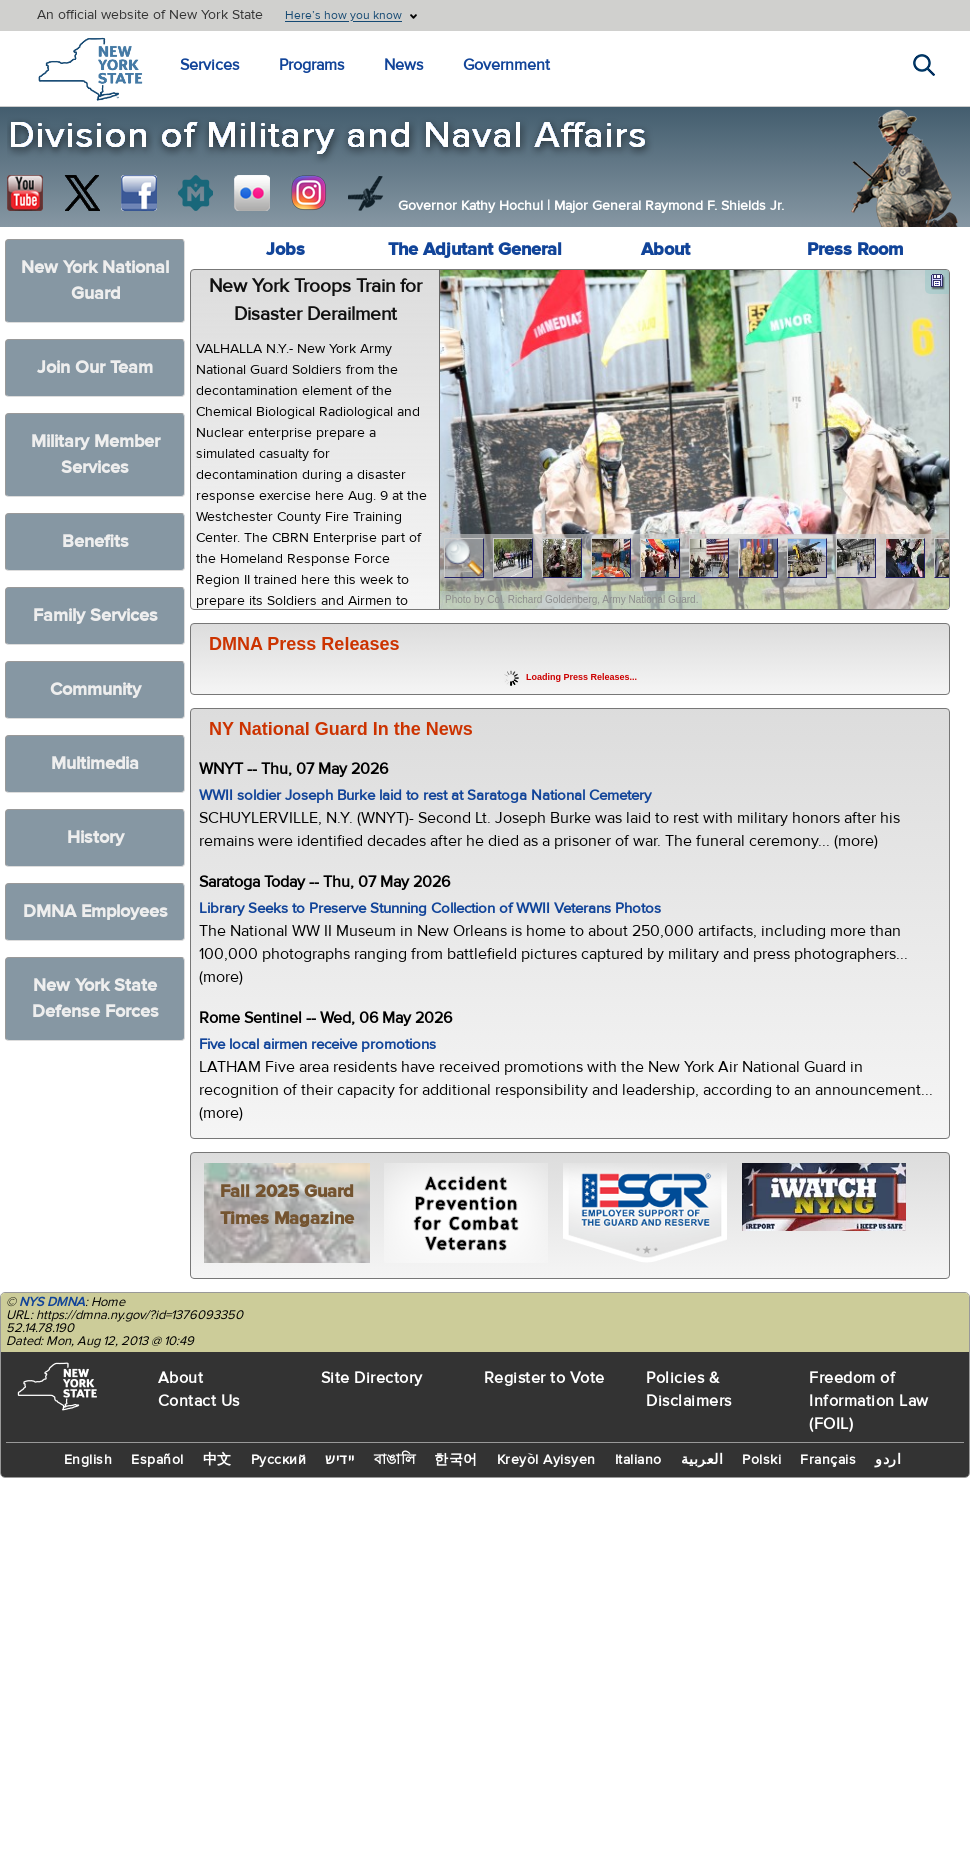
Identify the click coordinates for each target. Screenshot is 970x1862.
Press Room (855, 249)
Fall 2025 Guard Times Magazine (287, 1205)
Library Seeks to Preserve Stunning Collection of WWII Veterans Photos (430, 908)
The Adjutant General (475, 249)
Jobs (285, 249)
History (95, 837)
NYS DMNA (52, 1302)
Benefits (95, 541)
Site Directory (372, 1378)
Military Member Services (95, 454)
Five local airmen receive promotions (317, 1044)
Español (157, 1460)
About (665, 249)
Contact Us (199, 1401)
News (403, 65)
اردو (888, 1460)
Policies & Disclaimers (689, 1389)
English (88, 1460)
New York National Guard (95, 280)
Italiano (638, 1460)
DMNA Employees (95, 911)
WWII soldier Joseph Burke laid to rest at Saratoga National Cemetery (425, 795)
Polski (761, 1460)
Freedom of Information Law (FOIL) (869, 1401)
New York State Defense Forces (95, 998)
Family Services (95, 615)
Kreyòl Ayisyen (546, 1460)
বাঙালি (395, 1460)
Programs (311, 65)
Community (95, 689)
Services (209, 65)
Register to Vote (544, 1378)
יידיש (340, 1460)
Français (828, 1460)
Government (506, 65)
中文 (217, 1460)
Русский (279, 1460)
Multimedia (95, 763)
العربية (702, 1460)
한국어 (456, 1460)
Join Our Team (95, 367)
